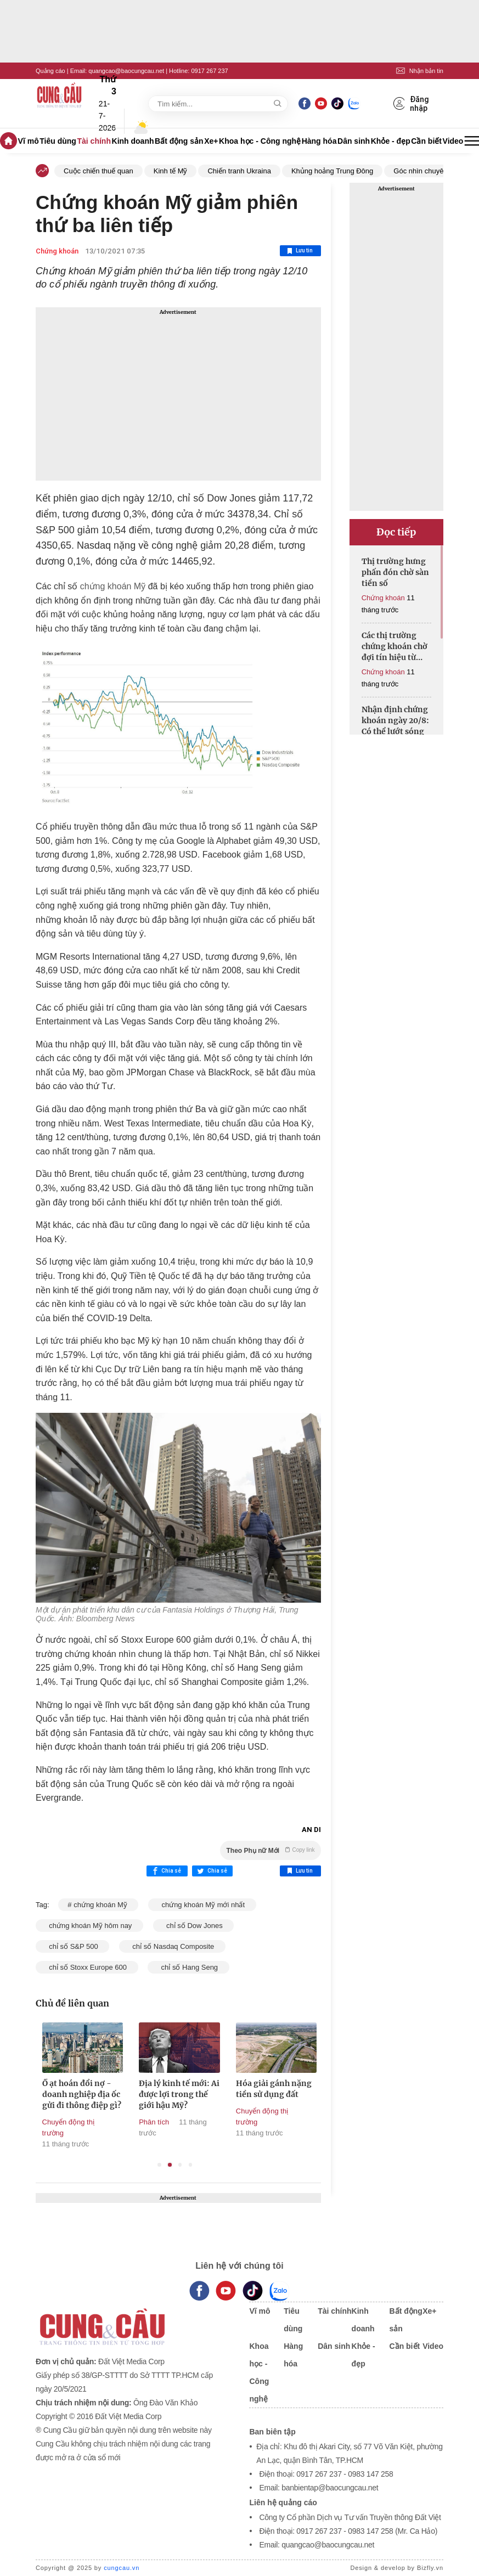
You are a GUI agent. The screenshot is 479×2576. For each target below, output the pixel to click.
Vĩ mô (28, 141)
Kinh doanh (133, 141)
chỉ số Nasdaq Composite (172, 1946)
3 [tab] (180, 2165)
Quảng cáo (50, 70)
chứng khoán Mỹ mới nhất (202, 1905)
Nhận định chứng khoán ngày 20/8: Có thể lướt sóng (395, 720)
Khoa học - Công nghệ (260, 141)
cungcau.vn (121, 2567)
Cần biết (426, 141)
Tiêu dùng (58, 141)
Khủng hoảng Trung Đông (332, 171)
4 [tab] (191, 2165)
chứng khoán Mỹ (113, 586)
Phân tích (183, 2122)
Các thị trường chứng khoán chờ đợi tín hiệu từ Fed (394, 646)
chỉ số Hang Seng (188, 1967)
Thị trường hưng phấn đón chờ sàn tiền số (395, 572)
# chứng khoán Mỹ (98, 1905)
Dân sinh (353, 141)
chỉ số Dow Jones (193, 1925)
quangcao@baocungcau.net (126, 70)
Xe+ (211, 141)
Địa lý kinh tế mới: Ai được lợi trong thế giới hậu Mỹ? (208, 2094)
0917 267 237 (209, 70)
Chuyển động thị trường (98, 2127)
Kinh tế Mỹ (171, 171)
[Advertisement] (178, 394)
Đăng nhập (411, 103)
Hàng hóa (319, 141)
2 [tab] (170, 2165)
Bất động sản (179, 141)
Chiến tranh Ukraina (239, 171)
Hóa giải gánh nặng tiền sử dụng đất (303, 2088)
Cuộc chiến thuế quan (98, 171)
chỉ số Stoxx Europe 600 (87, 1967)
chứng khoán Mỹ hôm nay (89, 1925)
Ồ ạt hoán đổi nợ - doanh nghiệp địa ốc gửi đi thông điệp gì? (111, 2094)
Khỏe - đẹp (390, 141)
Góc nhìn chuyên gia (426, 171)
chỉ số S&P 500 (72, 1946)
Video (453, 141)
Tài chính (93, 141)
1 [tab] (159, 2165)
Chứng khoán (57, 251)
